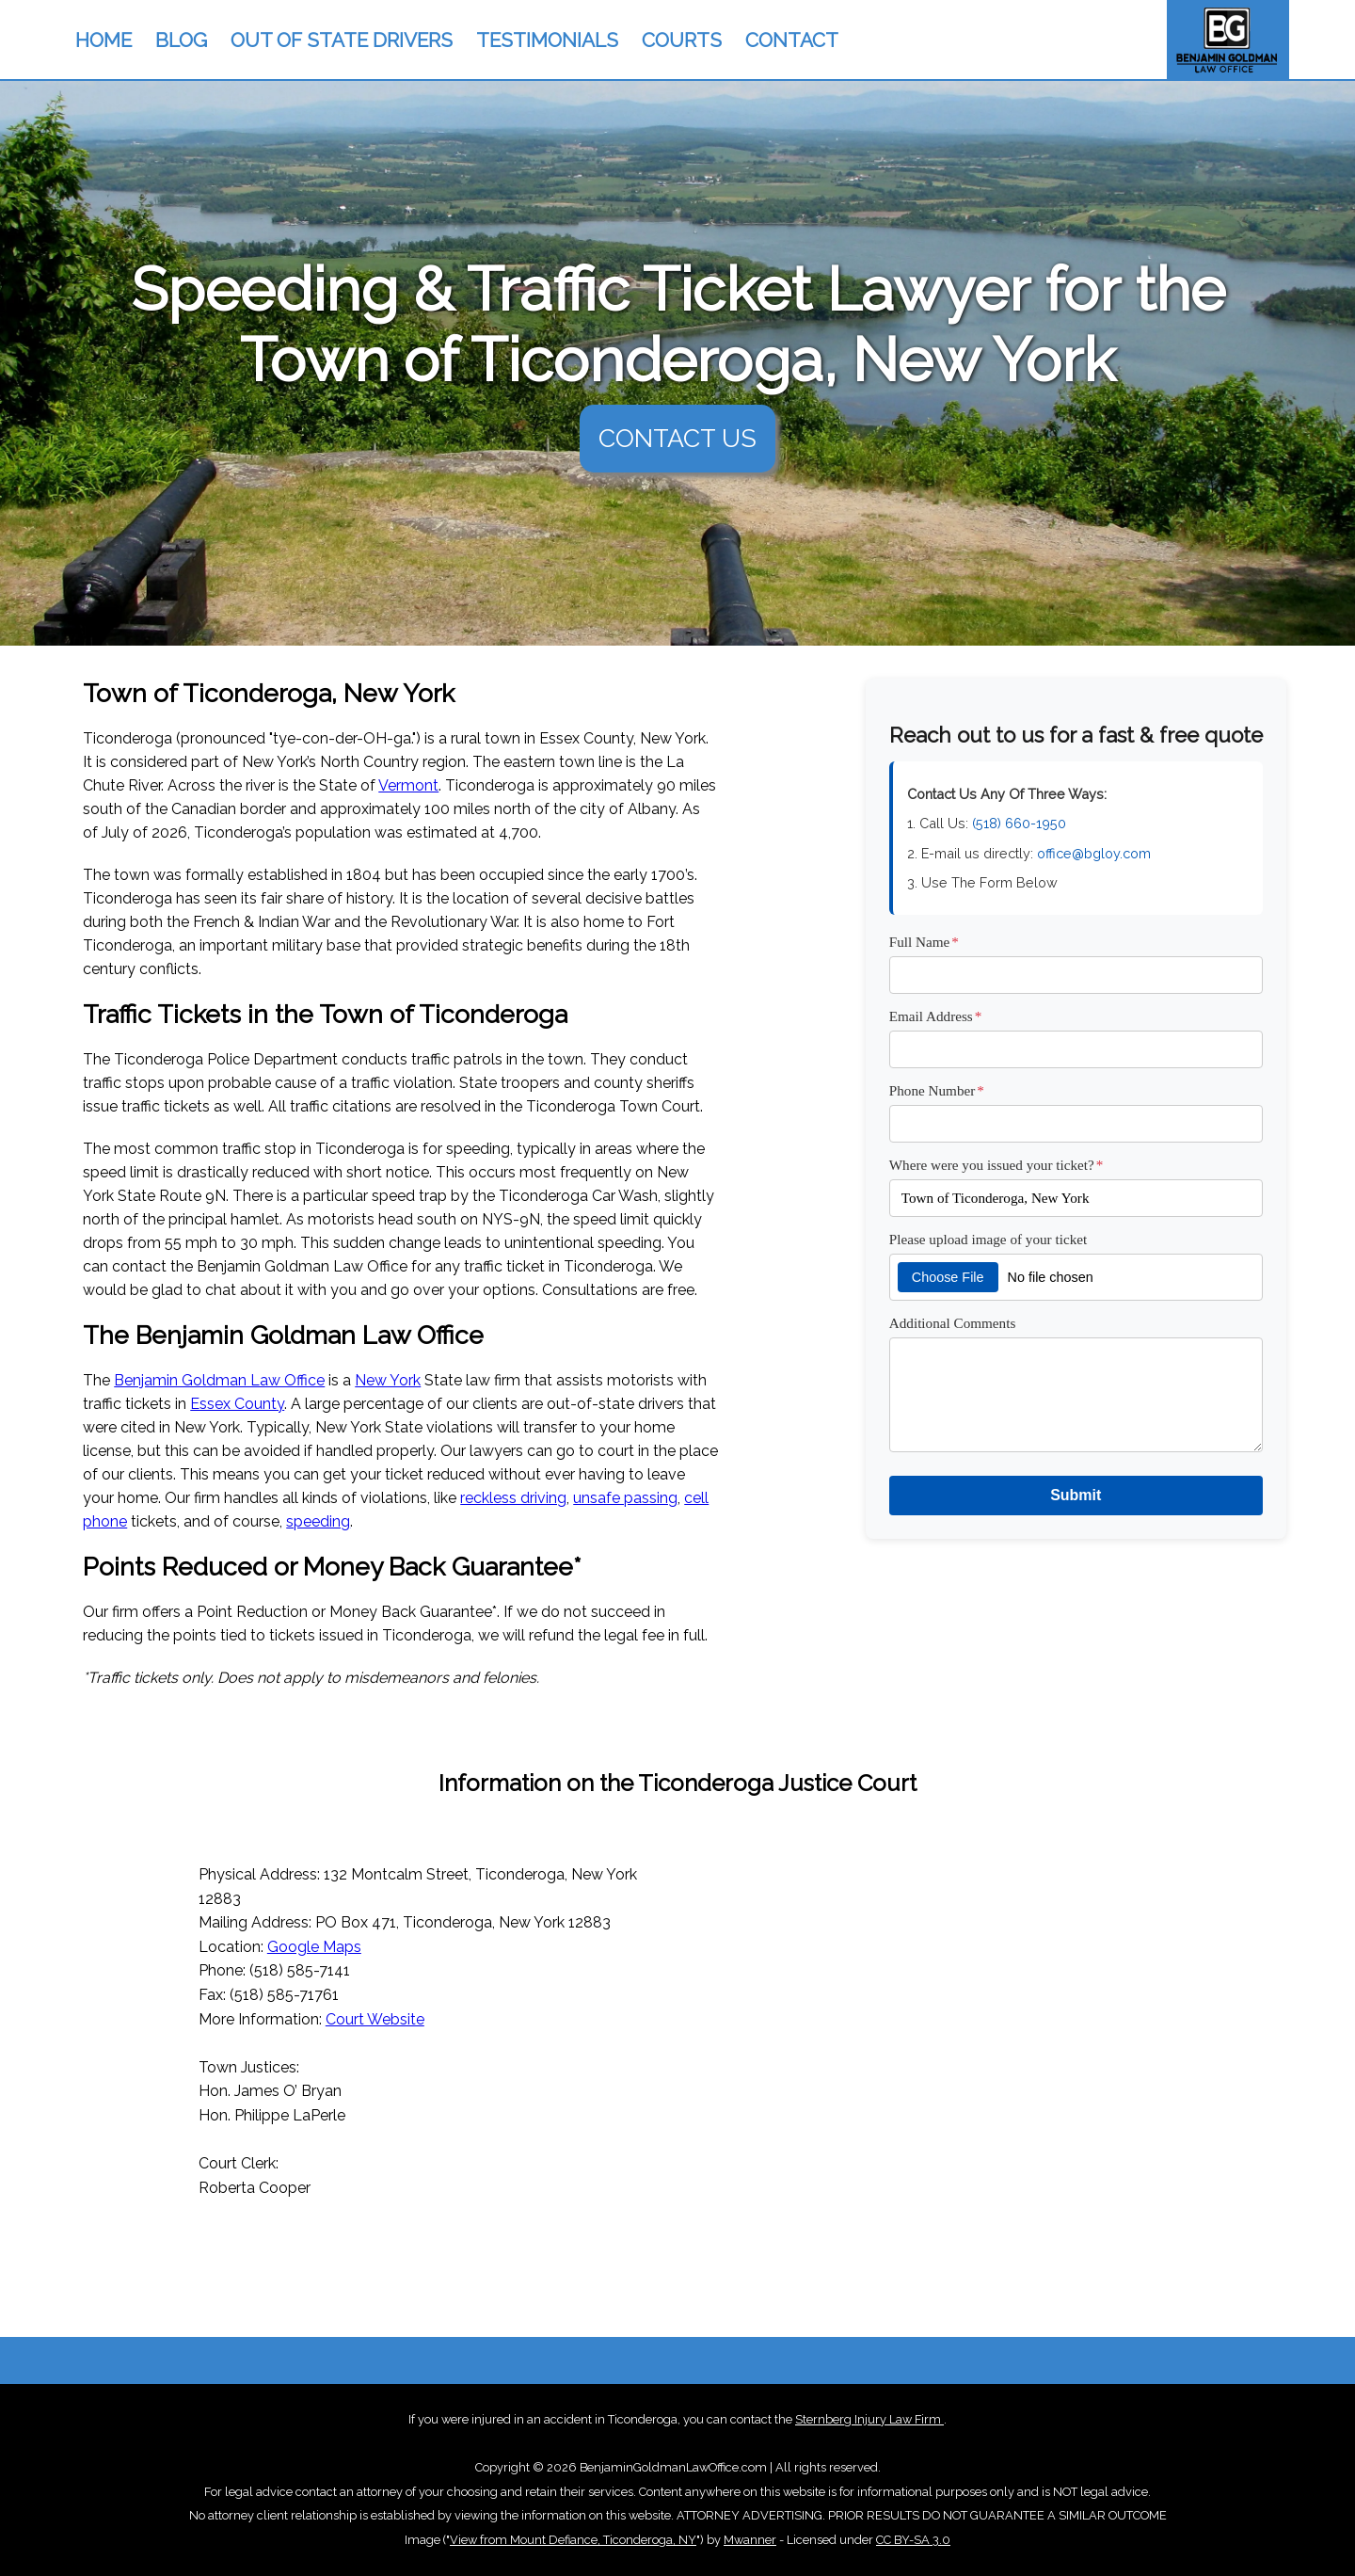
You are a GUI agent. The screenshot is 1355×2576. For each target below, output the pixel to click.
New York (388, 1380)
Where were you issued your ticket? (996, 1165)
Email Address (935, 1016)
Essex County (237, 1404)
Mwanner (750, 2540)
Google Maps (314, 1947)
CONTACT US (677, 438)
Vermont (408, 785)
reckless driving (513, 1498)
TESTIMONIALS (547, 40)
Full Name (924, 942)
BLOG (181, 40)
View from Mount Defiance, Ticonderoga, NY (573, 2540)
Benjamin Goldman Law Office (219, 1380)
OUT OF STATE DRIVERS (342, 40)
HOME (103, 40)
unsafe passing (625, 1498)
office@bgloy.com (1094, 853)
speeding (318, 1521)
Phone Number (936, 1090)
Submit (1075, 1495)
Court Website (375, 2019)
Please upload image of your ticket (988, 1239)
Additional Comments (952, 1323)
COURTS (682, 40)
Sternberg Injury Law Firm (869, 2419)
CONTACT (791, 40)
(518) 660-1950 (1019, 823)
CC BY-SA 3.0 (913, 2540)
